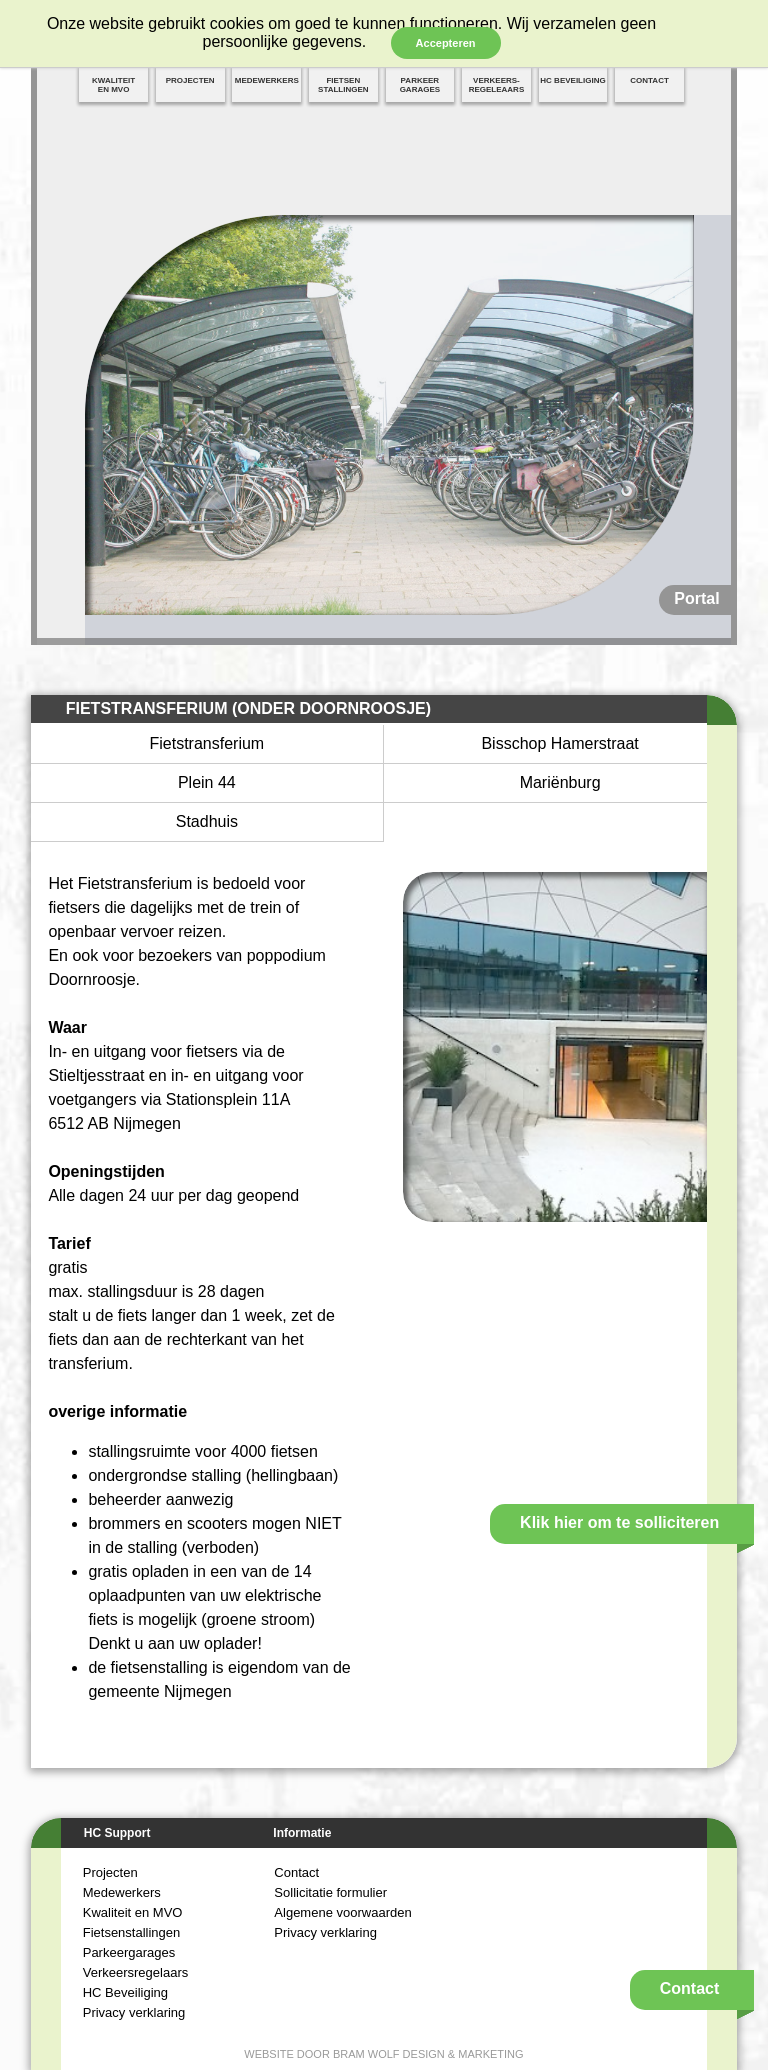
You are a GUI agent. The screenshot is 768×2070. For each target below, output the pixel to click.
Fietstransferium (207, 743)
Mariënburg (560, 782)
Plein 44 (207, 782)
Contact (296, 1872)
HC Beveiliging (125, 1992)
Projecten (110, 1872)
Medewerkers (122, 1892)
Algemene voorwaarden (342, 1912)
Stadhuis (207, 821)
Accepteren (446, 43)
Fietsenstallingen (132, 1932)
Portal (696, 598)
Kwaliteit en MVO (133, 1912)
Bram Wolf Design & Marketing (428, 2054)
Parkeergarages (129, 1952)
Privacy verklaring (134, 2012)
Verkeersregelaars (136, 1972)
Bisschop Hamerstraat (559, 743)
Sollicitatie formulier (330, 1892)
